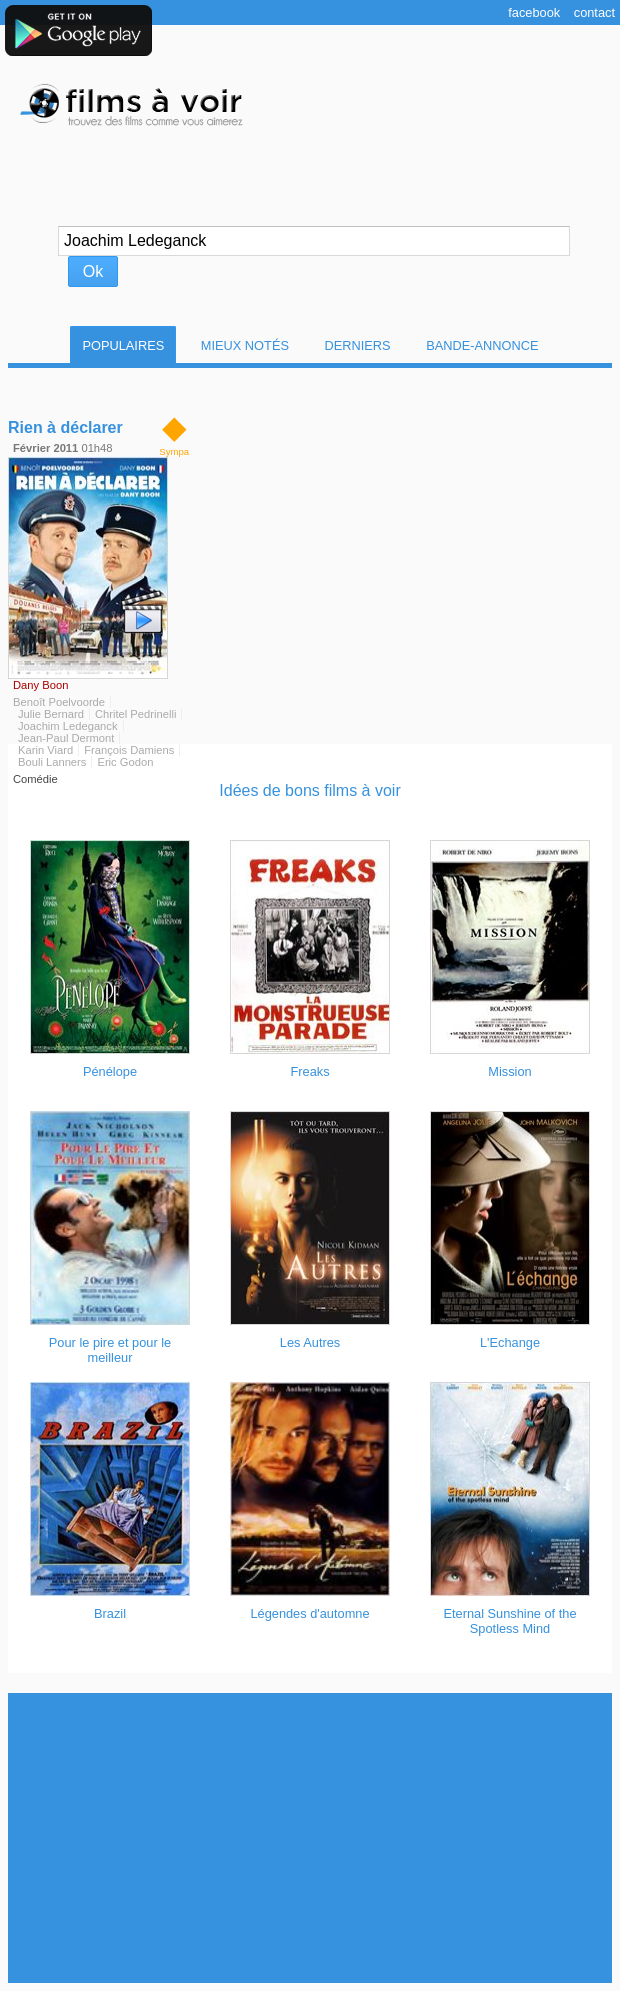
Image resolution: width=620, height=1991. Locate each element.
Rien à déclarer (65, 427)
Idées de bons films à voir (309, 790)
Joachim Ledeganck (68, 726)
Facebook (534, 12)
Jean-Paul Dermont (66, 738)
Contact (594, 12)
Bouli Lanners (52, 762)
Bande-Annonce (482, 345)
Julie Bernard (51, 714)
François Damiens (129, 750)
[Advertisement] (310, 1838)
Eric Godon (125, 762)
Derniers (358, 345)
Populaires (123, 345)
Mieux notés (245, 345)
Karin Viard (45, 750)
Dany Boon (40, 685)
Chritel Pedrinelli (135, 714)
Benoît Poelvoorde (59, 702)
